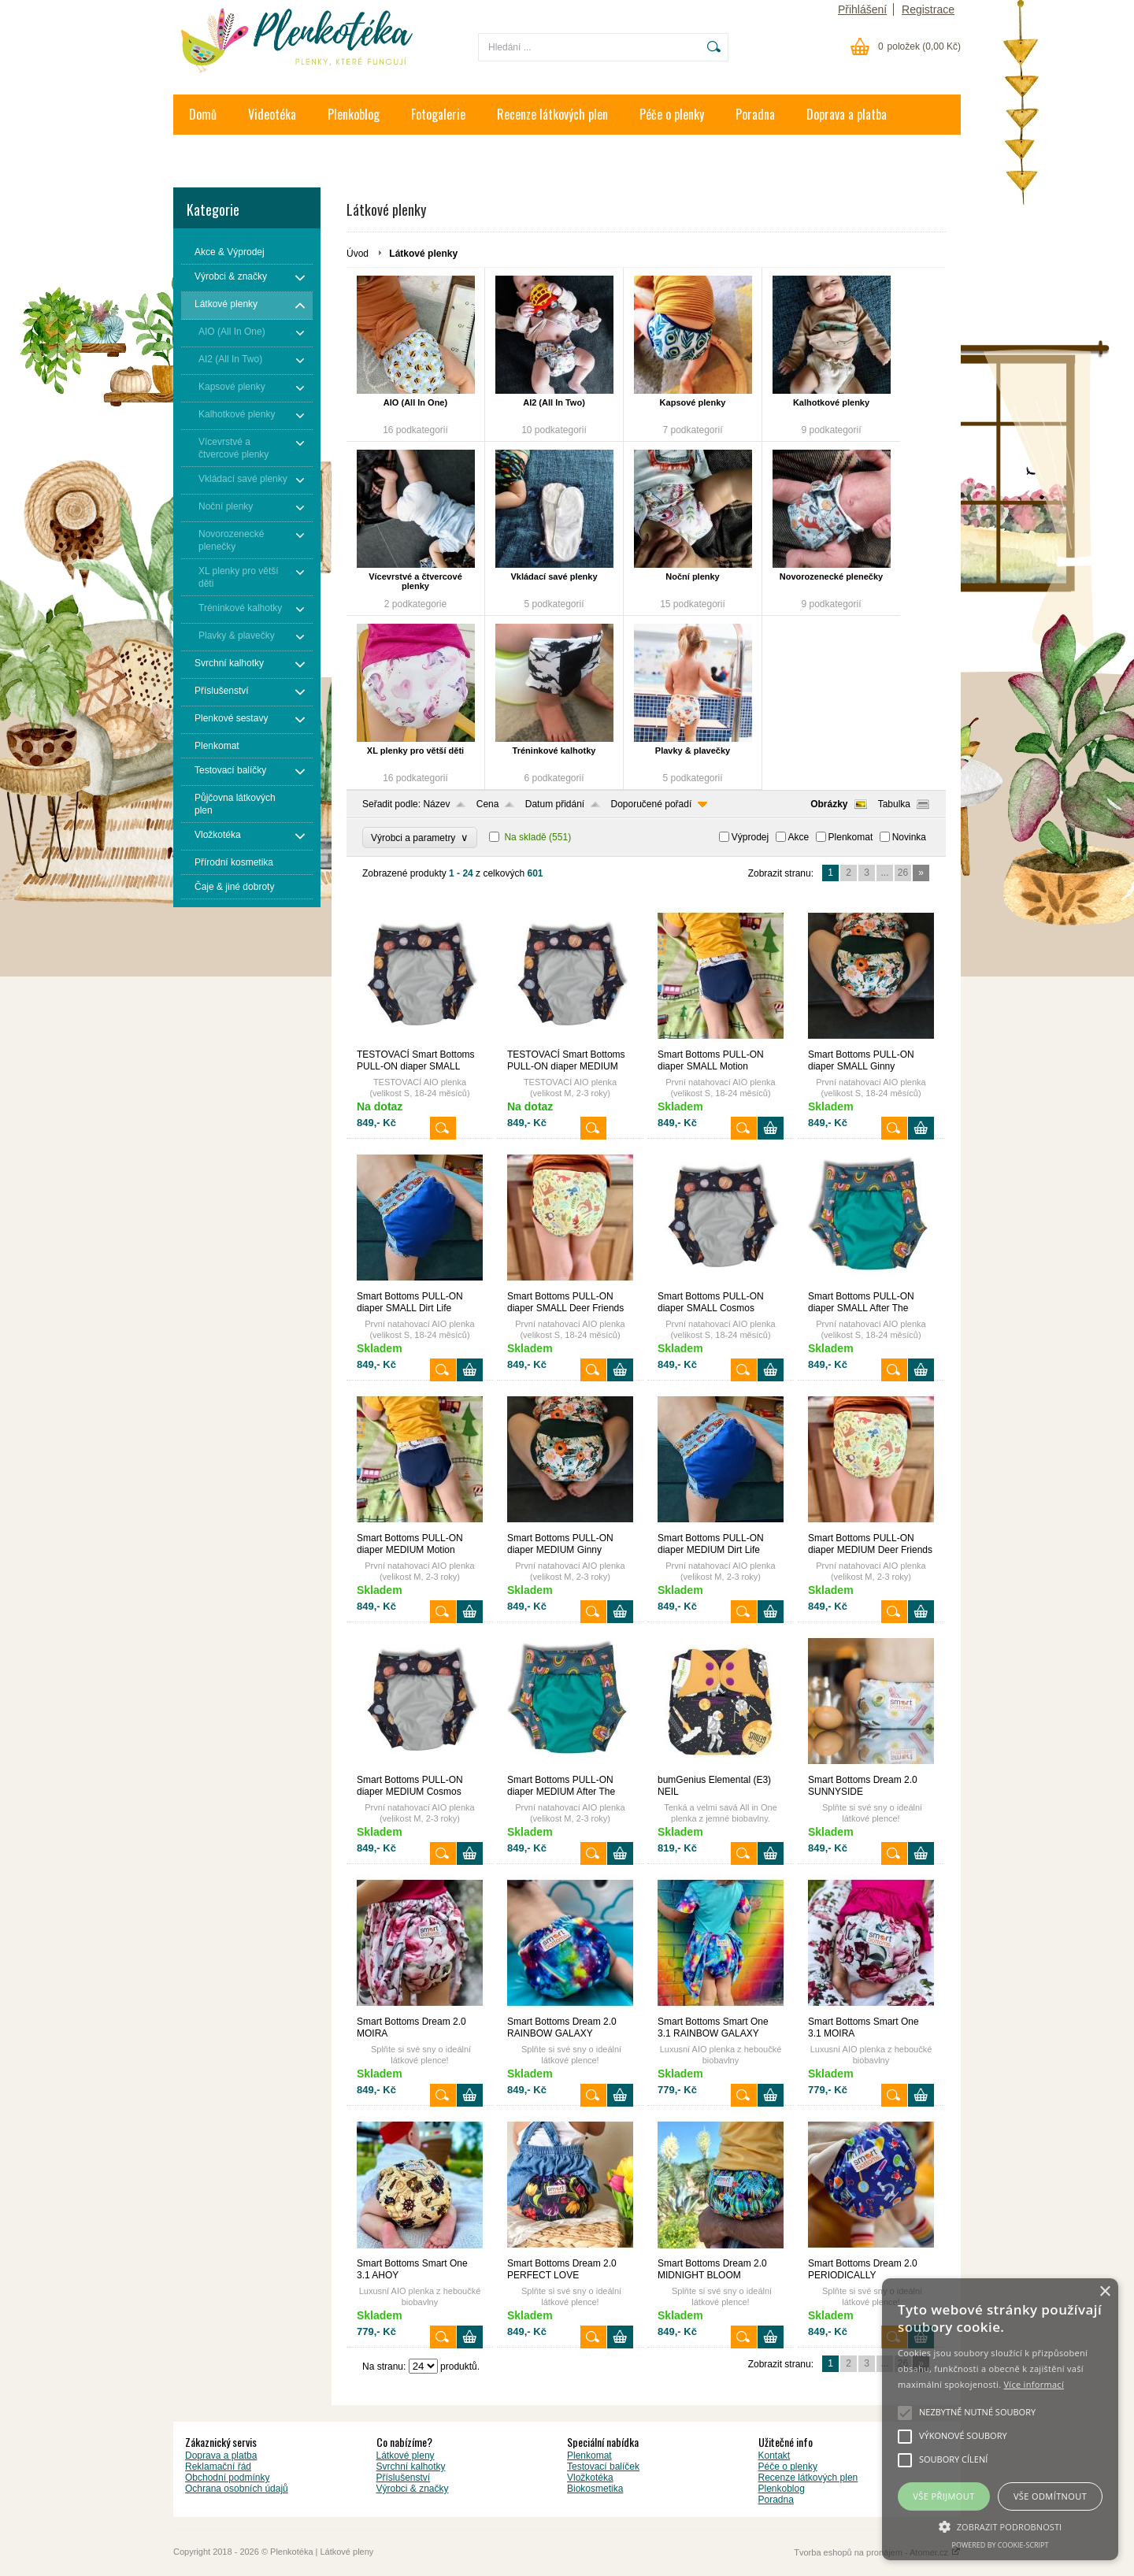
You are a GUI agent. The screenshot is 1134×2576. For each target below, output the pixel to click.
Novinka (909, 837)
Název (436, 804)
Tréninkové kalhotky (554, 750)
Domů (203, 114)
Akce (799, 837)
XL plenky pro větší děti (415, 750)
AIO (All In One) (415, 402)
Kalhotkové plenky (831, 402)
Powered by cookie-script (1000, 2545)
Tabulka (894, 804)
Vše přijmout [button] (943, 2496)
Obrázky (828, 804)
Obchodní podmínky (227, 2477)
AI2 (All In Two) (554, 402)
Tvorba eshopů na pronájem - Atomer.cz (877, 2552)
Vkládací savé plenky (553, 576)
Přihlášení (862, 9)
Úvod (357, 253)
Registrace (928, 9)
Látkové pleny (405, 2455)
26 (903, 872)
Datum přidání (554, 804)
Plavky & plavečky (692, 750)
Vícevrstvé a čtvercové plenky (415, 581)
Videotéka (272, 114)
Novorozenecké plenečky (831, 576)
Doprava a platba (846, 114)
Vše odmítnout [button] (1050, 2496)
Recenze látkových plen (552, 114)
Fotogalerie (438, 114)
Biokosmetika (595, 2488)
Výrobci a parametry (420, 837)
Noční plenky (692, 576)
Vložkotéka (590, 2477)
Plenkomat (850, 837)
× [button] (1104, 2292)
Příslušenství (403, 2477)
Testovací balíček (603, 2466)
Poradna (755, 114)
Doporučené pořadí (651, 804)
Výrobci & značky (412, 2488)
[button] (1000, 2526)
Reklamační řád (218, 2466)
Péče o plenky (671, 114)
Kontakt (208, 154)
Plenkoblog (354, 114)
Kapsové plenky (693, 402)
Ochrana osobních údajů (236, 2488)
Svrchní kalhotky (411, 2466)
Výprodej (750, 837)
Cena (487, 804)
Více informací (1033, 2384)
